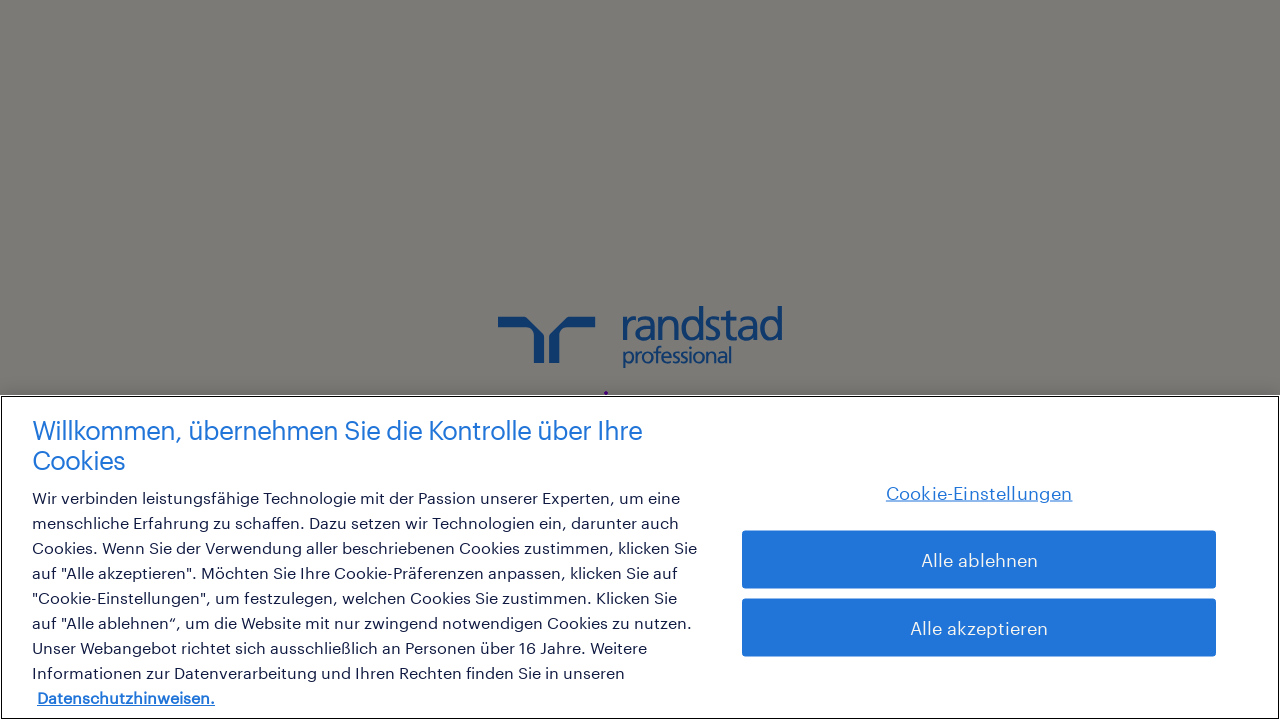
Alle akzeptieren (979, 627)
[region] (640, 557)
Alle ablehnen (979, 559)
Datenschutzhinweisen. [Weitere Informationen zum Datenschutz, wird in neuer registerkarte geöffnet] (126, 697)
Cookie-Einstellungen (979, 492)
